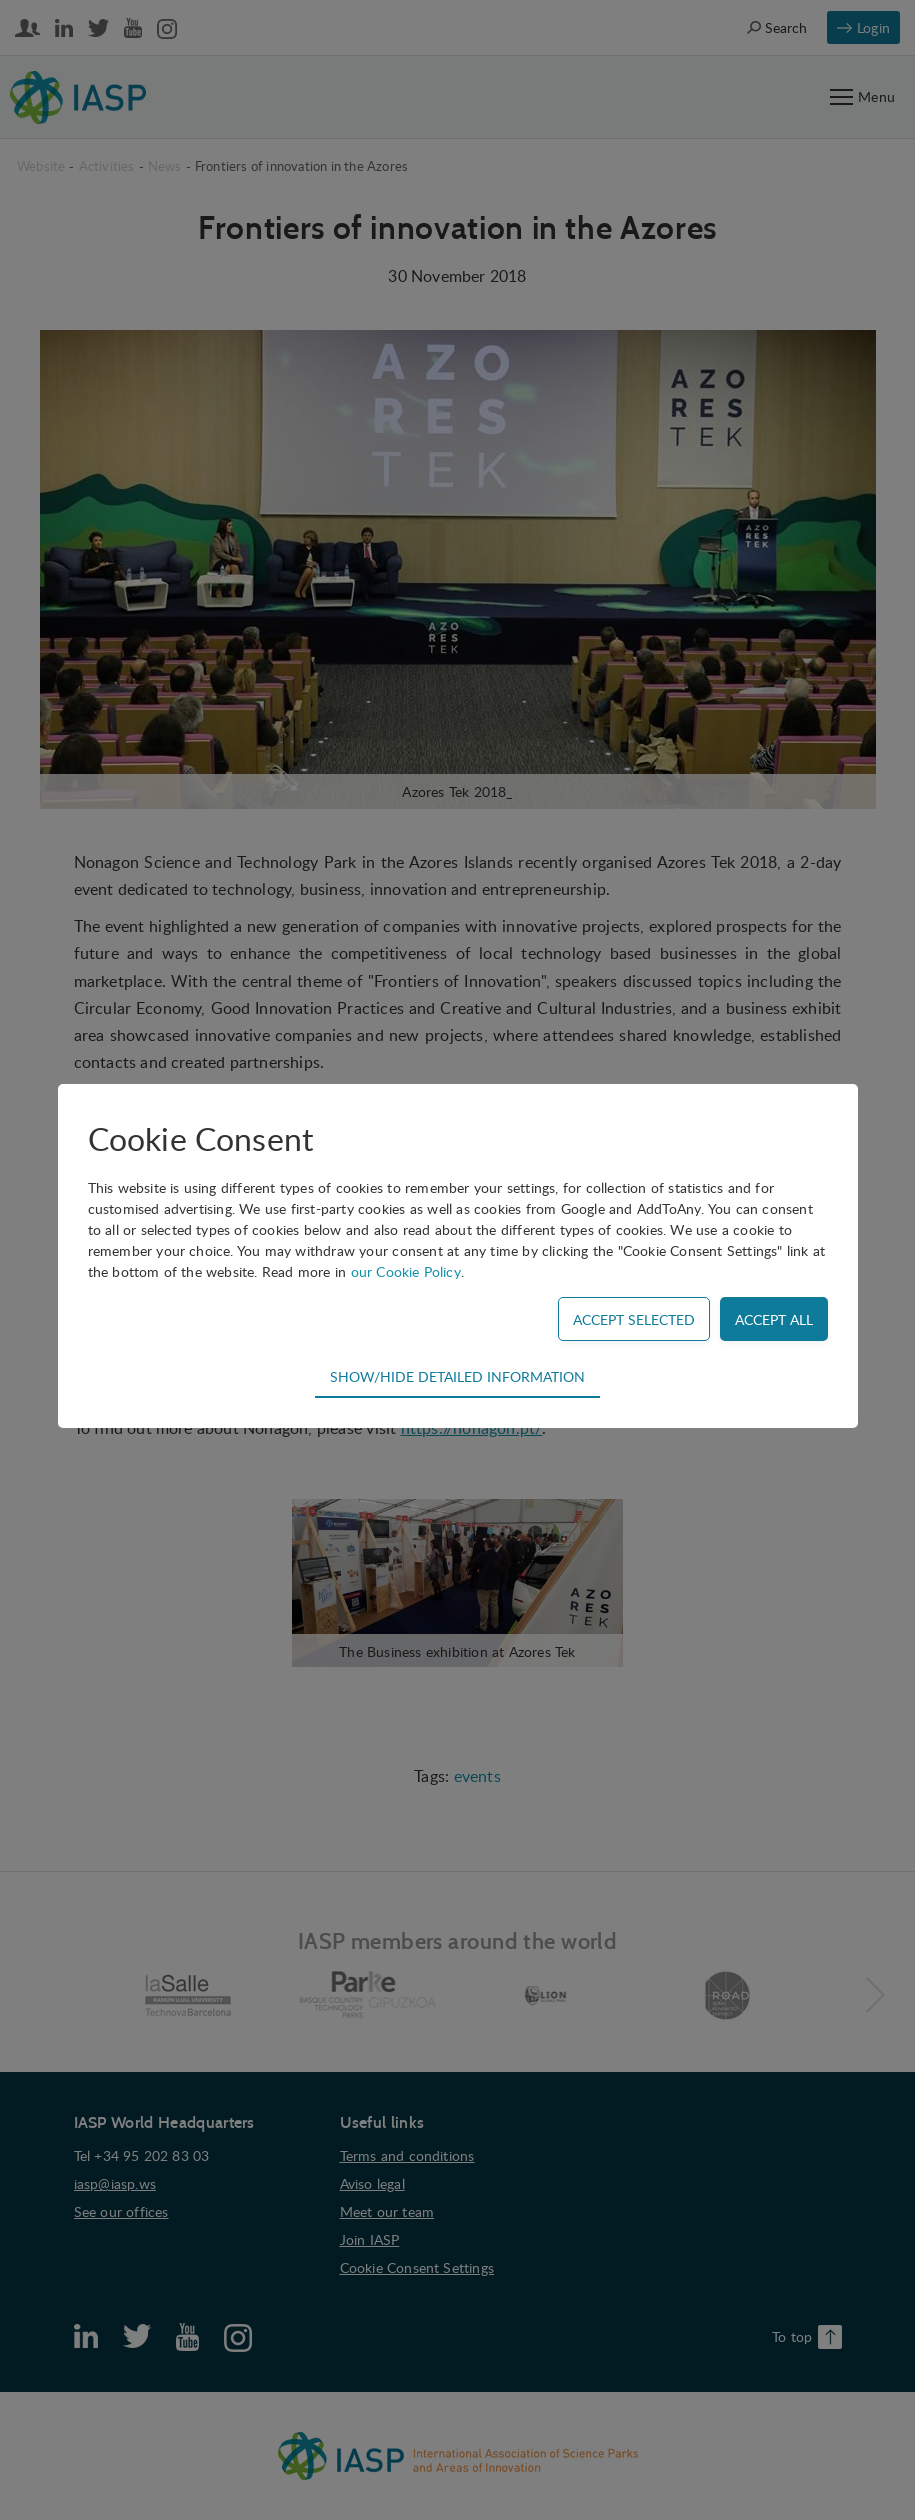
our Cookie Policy (406, 1271)
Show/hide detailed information (457, 1376)
